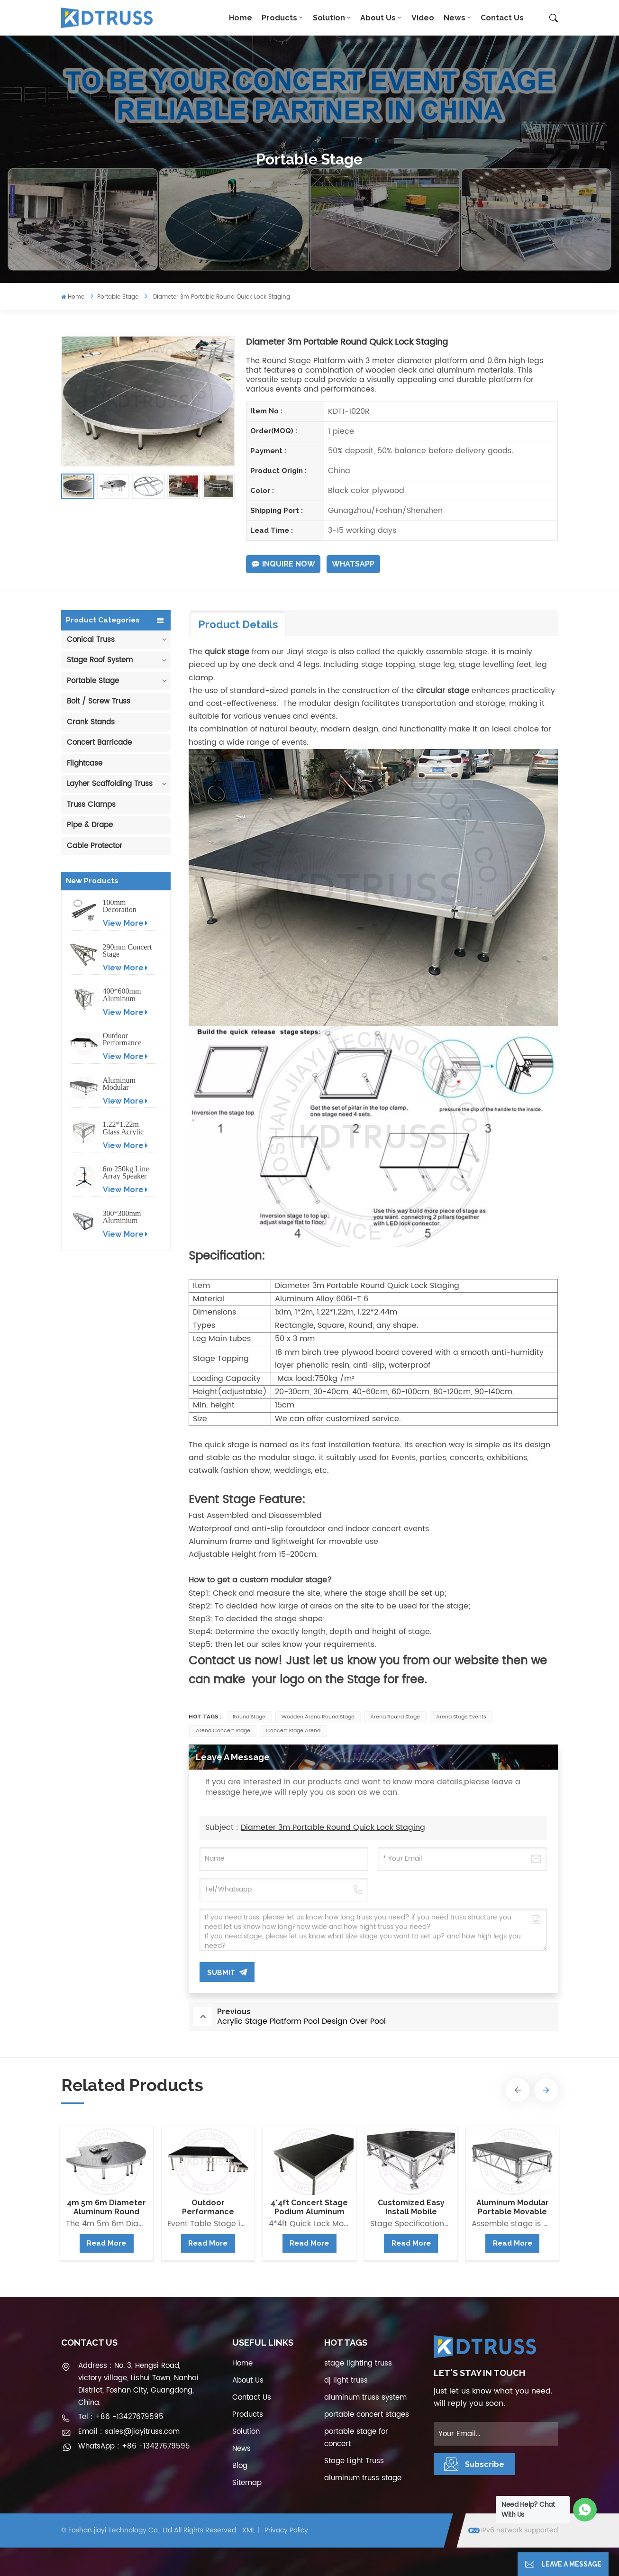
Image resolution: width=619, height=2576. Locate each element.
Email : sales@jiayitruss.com (129, 2432)
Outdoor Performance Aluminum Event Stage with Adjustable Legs (127, 1039)
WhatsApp (353, 563)
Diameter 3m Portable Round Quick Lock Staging (333, 1827)
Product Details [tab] (238, 624)
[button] (517, 2090)
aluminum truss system (365, 2397)
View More (125, 923)
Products (279, 17)
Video (422, 17)
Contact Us (502, 17)
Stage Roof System (100, 660)
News (454, 17)
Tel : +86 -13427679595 (121, 2417)
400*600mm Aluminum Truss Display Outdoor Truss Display (124, 994)
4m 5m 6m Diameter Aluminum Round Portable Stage (106, 2207)
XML (248, 2530)
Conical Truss (91, 640)
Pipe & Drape (90, 825)
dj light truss (346, 2380)
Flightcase (84, 763)
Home (240, 17)
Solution (329, 17)
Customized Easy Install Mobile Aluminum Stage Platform (411, 2207)
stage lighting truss (358, 2363)
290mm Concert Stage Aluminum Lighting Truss (127, 950)
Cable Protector (94, 846)
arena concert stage (223, 1730)
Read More (106, 2243)
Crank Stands (91, 722)
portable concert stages (366, 2415)
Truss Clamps (91, 805)
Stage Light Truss (354, 2461)
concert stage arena (293, 1730)
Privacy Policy (286, 2530)
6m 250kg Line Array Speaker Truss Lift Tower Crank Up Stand (126, 1172)
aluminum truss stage (362, 2478)
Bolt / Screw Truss (98, 701)
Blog (239, 2466)
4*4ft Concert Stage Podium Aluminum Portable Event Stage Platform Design (309, 2207)
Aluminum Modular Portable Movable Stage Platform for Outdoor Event (125, 1084)
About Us (378, 17)
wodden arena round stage (318, 1717)
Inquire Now (283, 563)
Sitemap (247, 2483)
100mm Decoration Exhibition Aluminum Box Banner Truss (126, 906)
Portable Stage (117, 296)
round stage (249, 1717)
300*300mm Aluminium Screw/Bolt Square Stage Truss (123, 1217)
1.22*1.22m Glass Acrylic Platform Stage (125, 1128)
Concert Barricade (99, 743)
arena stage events (461, 1717)
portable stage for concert (356, 2438)
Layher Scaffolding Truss (110, 784)
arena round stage (395, 1717)
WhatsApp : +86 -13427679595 (134, 2446)
